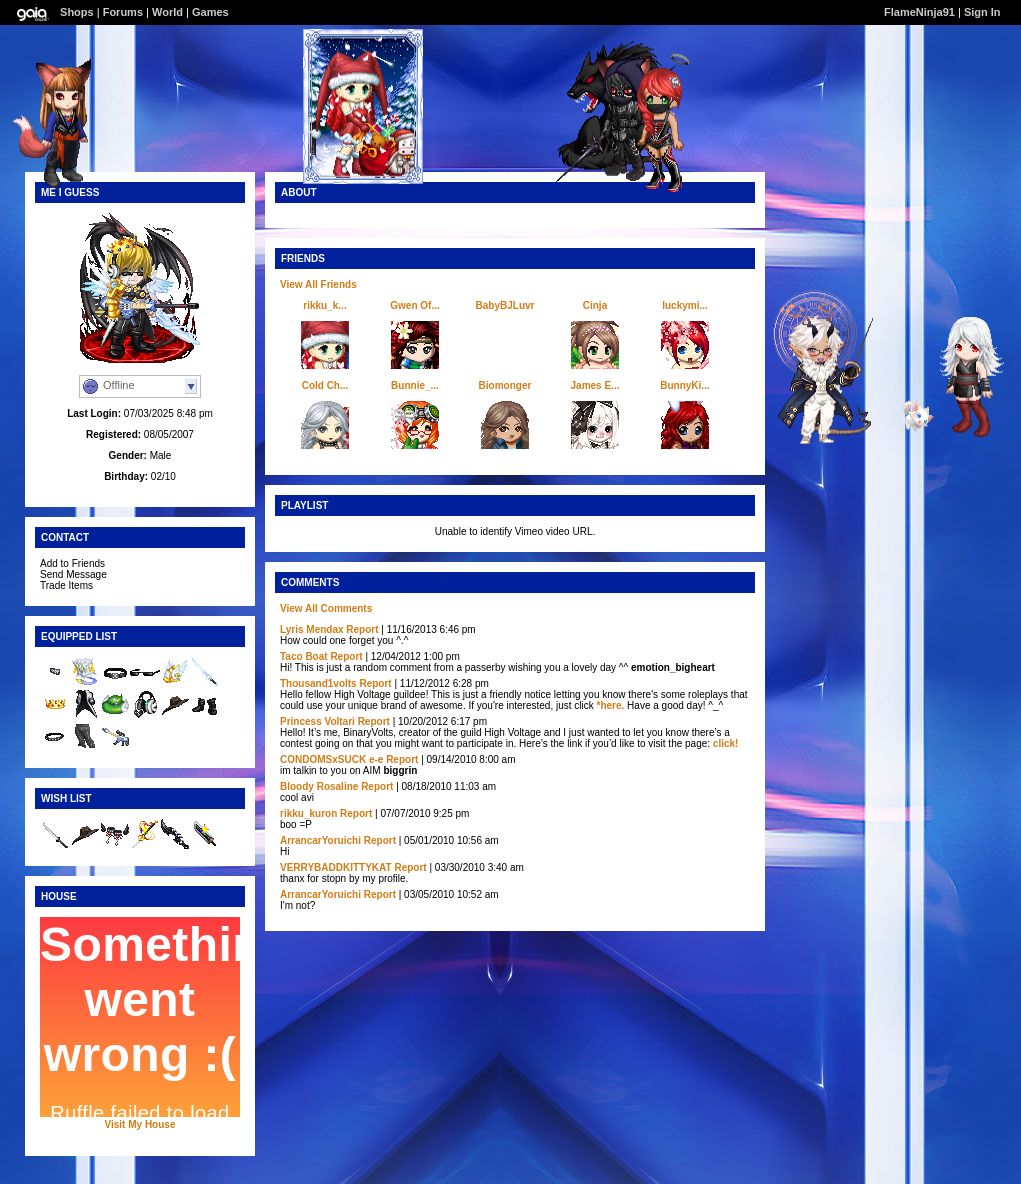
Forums (123, 12)
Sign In (982, 12)
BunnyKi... (684, 385)
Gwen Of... (414, 305)
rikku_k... (324, 305)
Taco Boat (304, 656)
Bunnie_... (415, 385)
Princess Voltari (317, 721)
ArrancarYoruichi (320, 840)
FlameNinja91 (919, 12)
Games (210, 12)
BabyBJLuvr (505, 305)
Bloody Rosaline (319, 786)
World (167, 12)
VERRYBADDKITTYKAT (336, 867)
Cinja (595, 305)
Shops (77, 12)
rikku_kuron (308, 813)
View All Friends (318, 284)
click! (726, 743)
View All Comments (326, 608)
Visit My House (140, 1124)
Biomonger (505, 385)
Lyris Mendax (312, 629)
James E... (595, 385)
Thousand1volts (318, 683)
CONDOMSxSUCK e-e (331, 759)
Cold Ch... (325, 385)
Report (362, 629)
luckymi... (685, 305)
